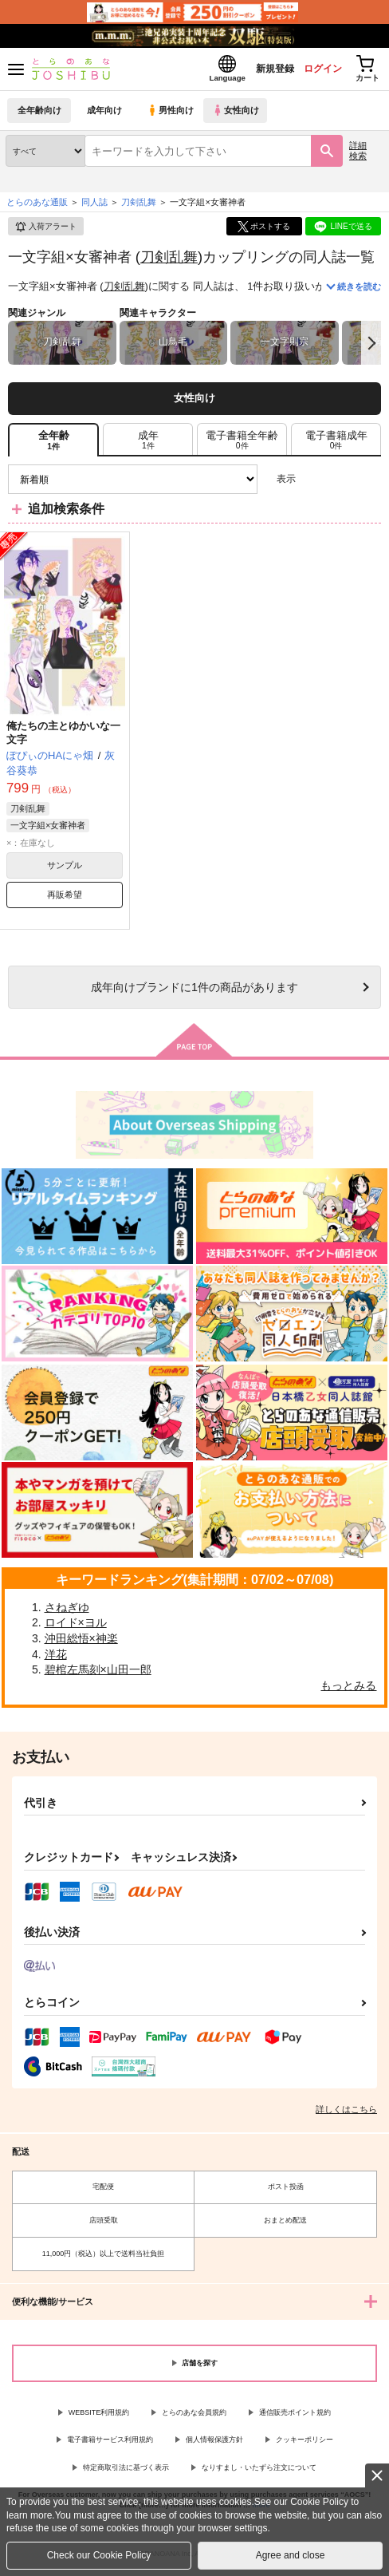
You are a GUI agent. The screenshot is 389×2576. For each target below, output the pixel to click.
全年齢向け (39, 115)
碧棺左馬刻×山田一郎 (98, 1674)
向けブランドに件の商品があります (194, 992)
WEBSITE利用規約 (99, 2417)
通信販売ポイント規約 (295, 2417)
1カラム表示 (368, 484)
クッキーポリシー (304, 2444)
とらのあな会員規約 (194, 2417)
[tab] (148, 444)
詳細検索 (358, 155)
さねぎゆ (67, 1612)
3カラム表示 (313, 484)
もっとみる (348, 1690)
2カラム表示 (341, 484)
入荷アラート (45, 231)
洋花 (56, 1659)
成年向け (105, 115)
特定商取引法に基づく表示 (126, 2472)
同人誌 (94, 206)
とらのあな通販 (37, 206)
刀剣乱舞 (169, 261)
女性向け (239, 115)
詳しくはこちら (346, 2114)
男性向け (171, 115)
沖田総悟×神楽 (81, 1643)
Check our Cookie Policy (99, 2555)
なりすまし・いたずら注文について (259, 2472)
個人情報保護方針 (214, 2444)
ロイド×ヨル (76, 1627)
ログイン (310, 71)
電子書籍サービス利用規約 (110, 2444)
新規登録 (256, 71)
